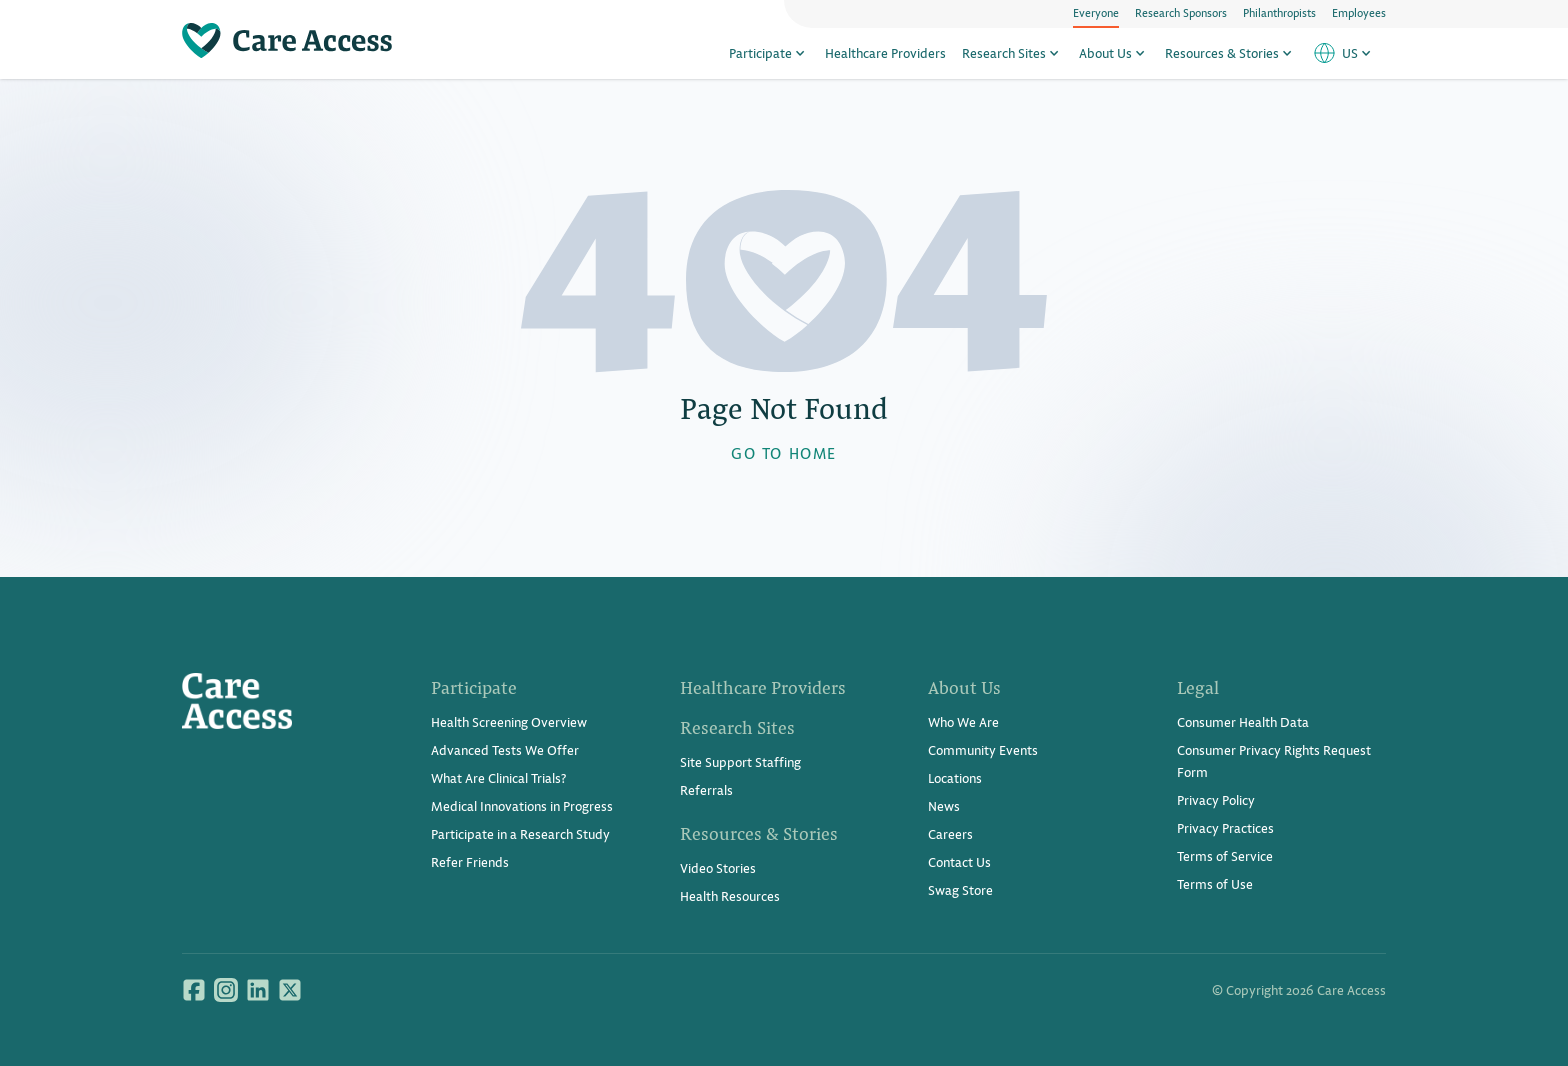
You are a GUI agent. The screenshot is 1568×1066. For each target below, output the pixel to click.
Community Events (983, 749)
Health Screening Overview (509, 721)
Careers (950, 833)
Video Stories (718, 867)
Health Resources (730, 895)
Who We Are (963, 721)
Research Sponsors (1181, 12)
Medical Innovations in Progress (522, 805)
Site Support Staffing (740, 761)
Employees (1359, 12)
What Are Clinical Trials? (498, 777)
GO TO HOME (784, 452)
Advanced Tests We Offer (505, 749)
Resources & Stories (1230, 52)
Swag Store (960, 889)
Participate (769, 52)
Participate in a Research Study (520, 833)
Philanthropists (1279, 12)
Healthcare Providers (885, 52)
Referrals (706, 789)
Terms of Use (1215, 883)
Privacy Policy (1216, 799)
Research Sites (1012, 52)
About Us (1114, 52)
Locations (955, 777)
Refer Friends (470, 861)
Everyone (1096, 12)
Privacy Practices (1225, 827)
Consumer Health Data (1243, 721)
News (944, 805)
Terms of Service (1225, 855)
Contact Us (959, 861)
